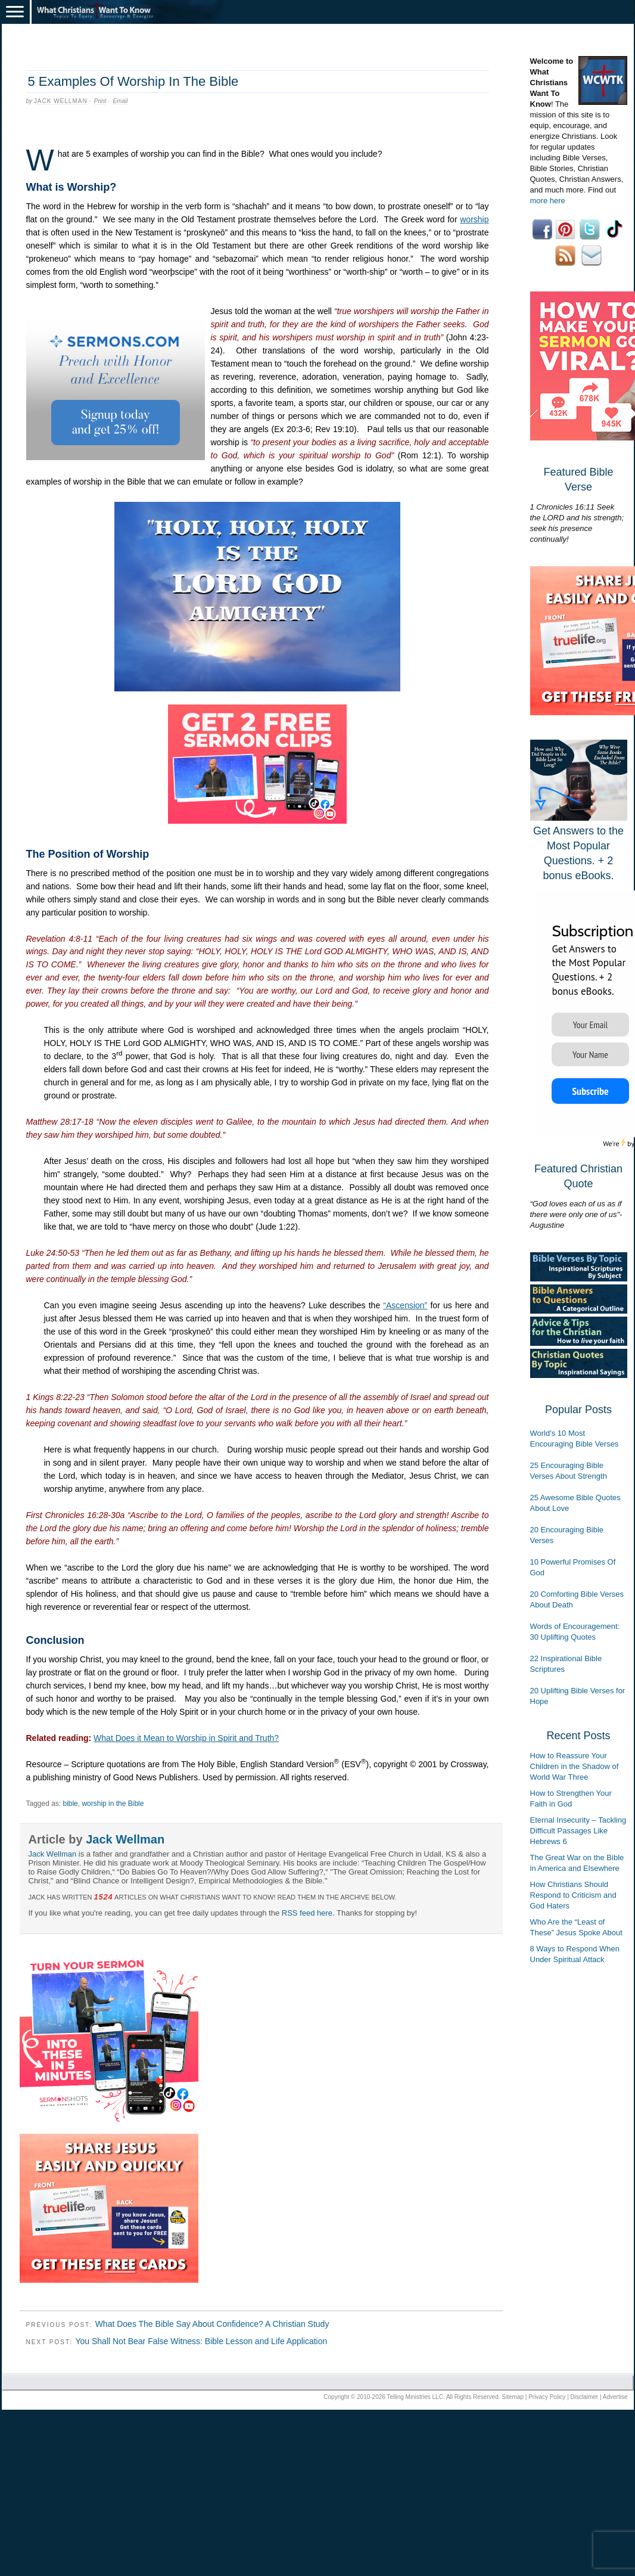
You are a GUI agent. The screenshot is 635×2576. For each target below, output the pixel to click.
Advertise (615, 2397)
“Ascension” (405, 1305)
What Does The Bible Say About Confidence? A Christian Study (212, 2324)
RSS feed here (307, 1912)
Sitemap (513, 2397)
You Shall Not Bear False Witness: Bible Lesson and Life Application (201, 2341)
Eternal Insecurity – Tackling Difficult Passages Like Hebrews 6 (578, 1830)
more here (547, 200)
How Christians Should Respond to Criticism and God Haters (573, 1895)
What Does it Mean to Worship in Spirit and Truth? (186, 1738)
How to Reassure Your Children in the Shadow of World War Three (574, 1766)
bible (70, 1803)
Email (120, 101)
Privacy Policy (546, 2397)
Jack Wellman (61, 101)
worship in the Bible (113, 1803)
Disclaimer (585, 2397)
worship (474, 219)
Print (100, 101)
